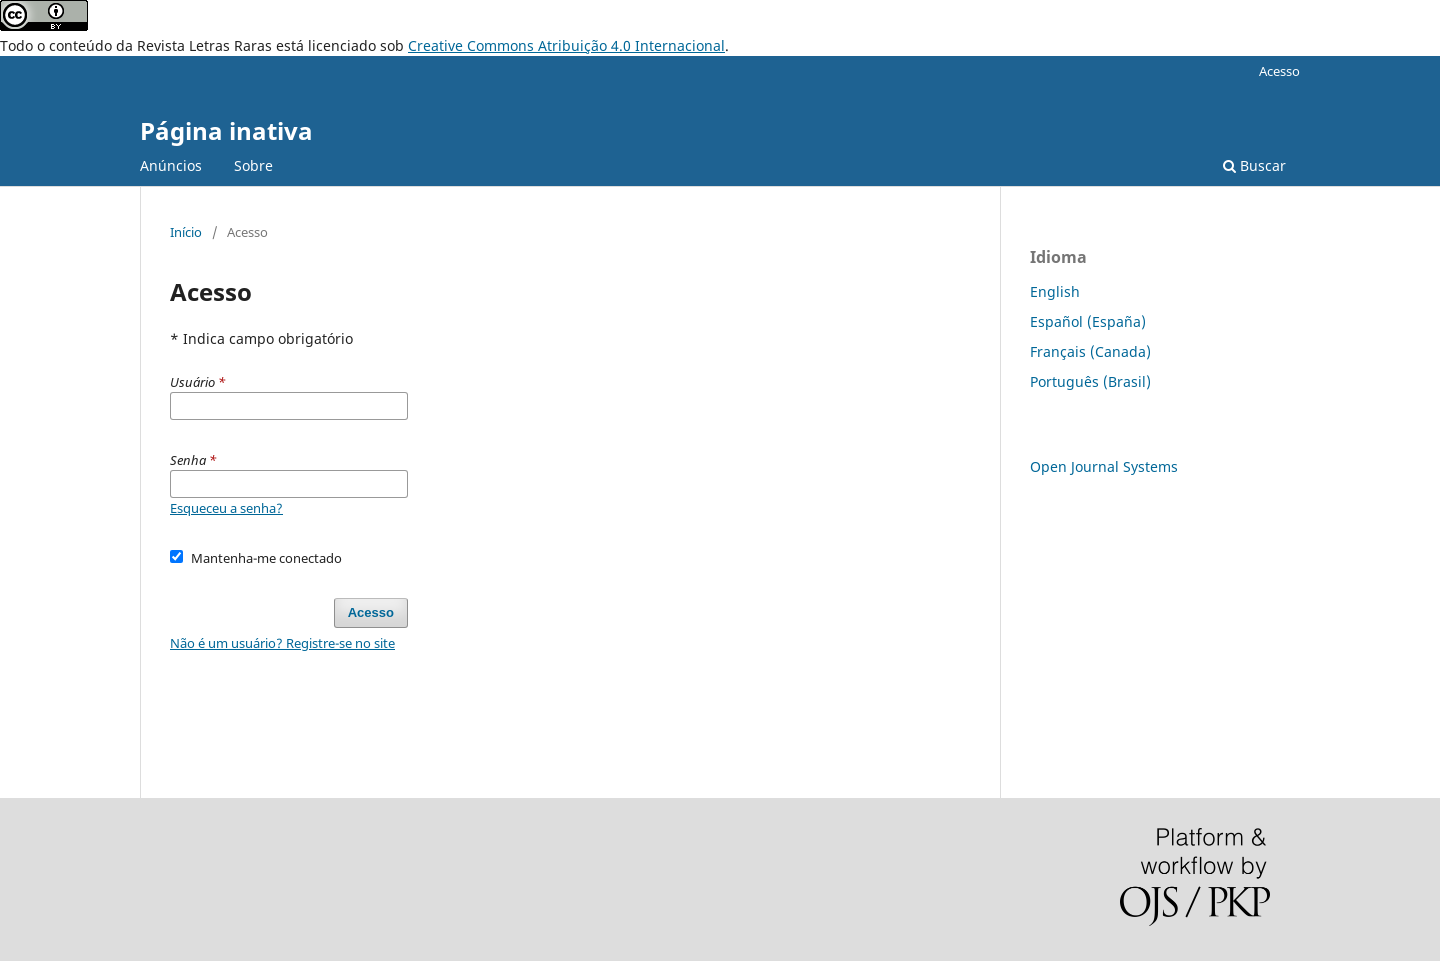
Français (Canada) (1090, 351)
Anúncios (171, 165)
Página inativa (226, 130)
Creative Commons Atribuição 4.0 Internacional (566, 45)
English (1055, 291)
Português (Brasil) (1090, 381)
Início (186, 232)
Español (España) (1088, 321)
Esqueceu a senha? (226, 508)
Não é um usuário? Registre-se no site (282, 643)
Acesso (1279, 71)
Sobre (253, 165)
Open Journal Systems (1104, 466)
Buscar (1254, 165)
